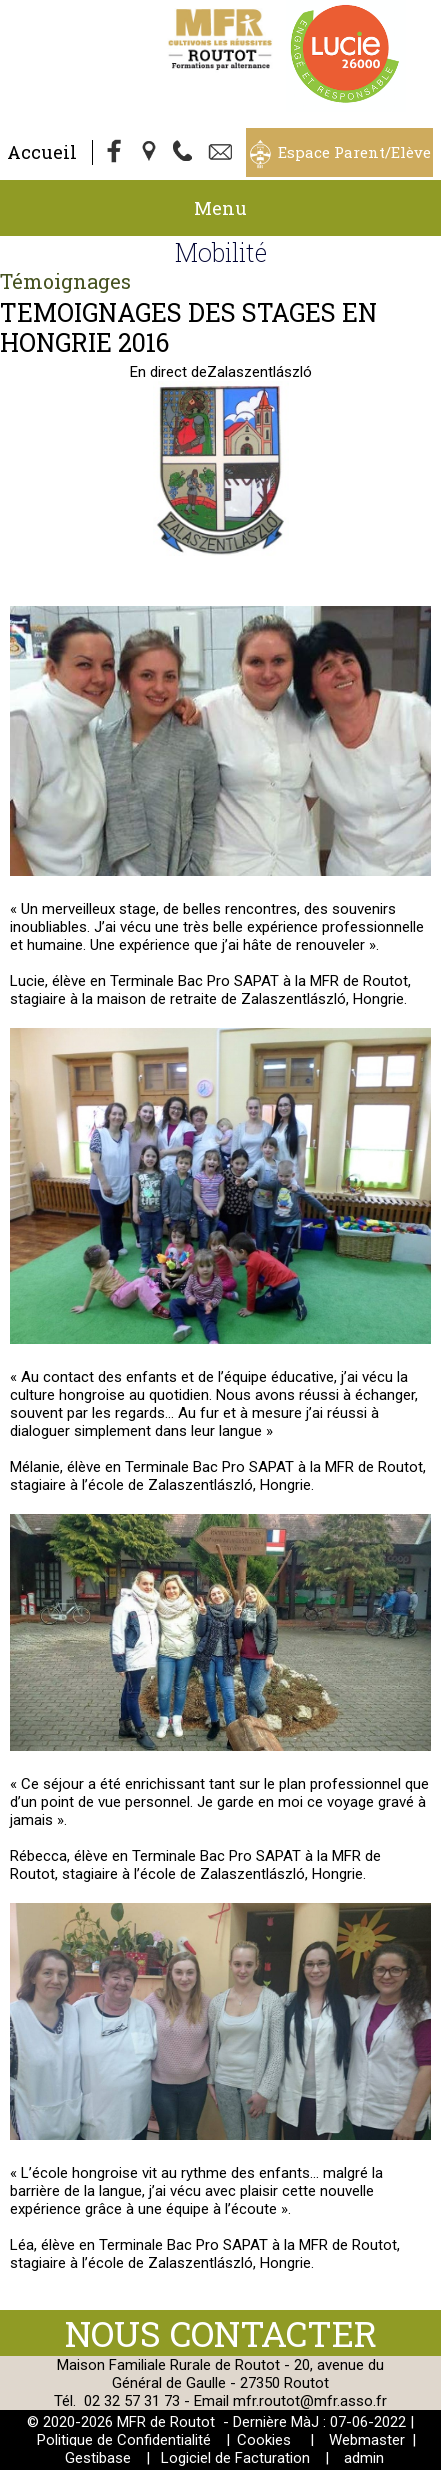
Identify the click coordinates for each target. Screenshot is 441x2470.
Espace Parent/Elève (354, 152)
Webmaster (367, 2440)
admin (364, 2458)
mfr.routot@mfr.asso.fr (310, 2401)
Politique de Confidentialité (124, 2440)
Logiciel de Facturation (235, 2458)
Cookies (264, 2440)
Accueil (42, 152)
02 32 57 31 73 (132, 2401)
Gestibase (98, 2458)
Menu (220, 208)
